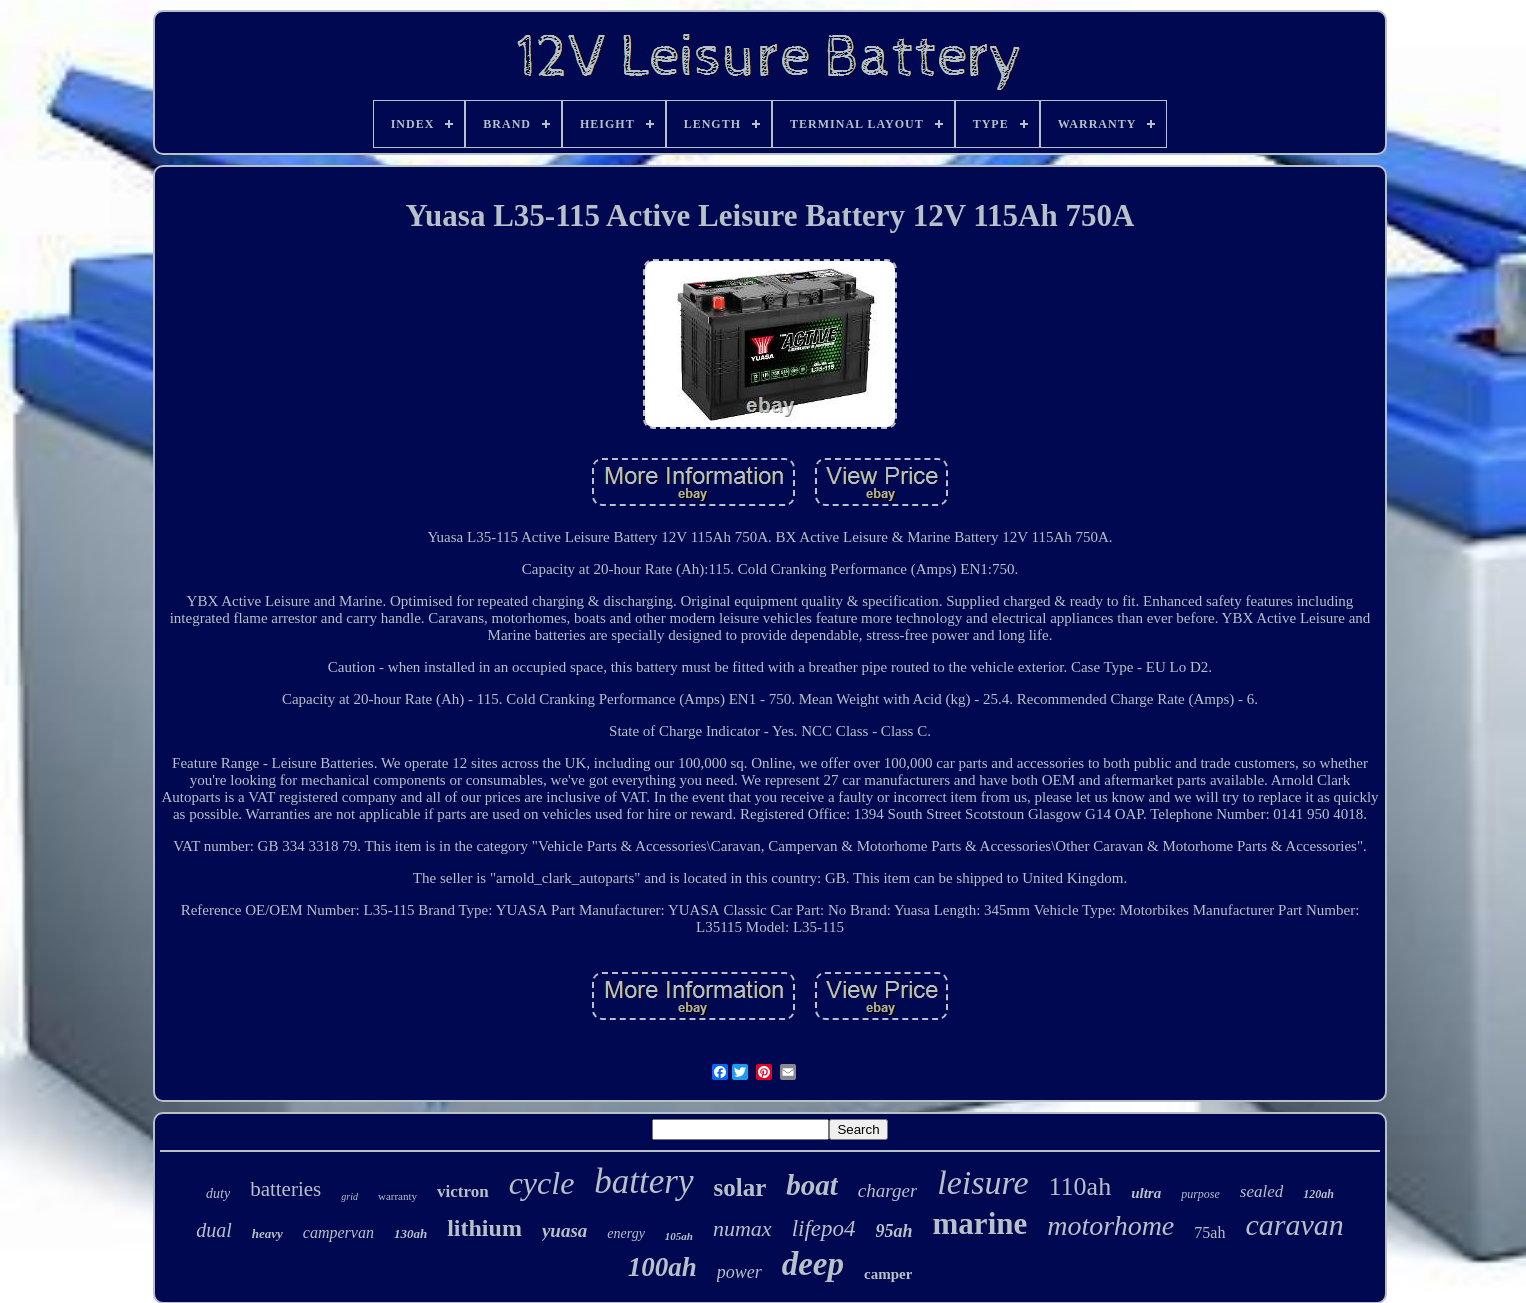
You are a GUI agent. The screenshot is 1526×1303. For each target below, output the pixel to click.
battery (643, 1181)
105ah (679, 1236)
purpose (1200, 1194)
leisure (982, 1182)
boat (812, 1185)
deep (813, 1264)
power (739, 1272)
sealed (1261, 1191)
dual (214, 1230)
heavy (267, 1233)
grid (349, 1196)
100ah (662, 1267)
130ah (410, 1233)
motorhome (1110, 1225)
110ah (1080, 1186)
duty (218, 1193)
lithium (484, 1228)
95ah (894, 1231)
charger (887, 1190)
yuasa (564, 1230)
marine (980, 1223)
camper (888, 1274)
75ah (1209, 1232)
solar (740, 1187)
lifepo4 (824, 1228)
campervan (338, 1232)
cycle (542, 1183)
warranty (397, 1196)
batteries (285, 1189)
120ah (1318, 1194)
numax (742, 1228)
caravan (1294, 1224)
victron (463, 1191)
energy (626, 1233)
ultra (1146, 1193)
